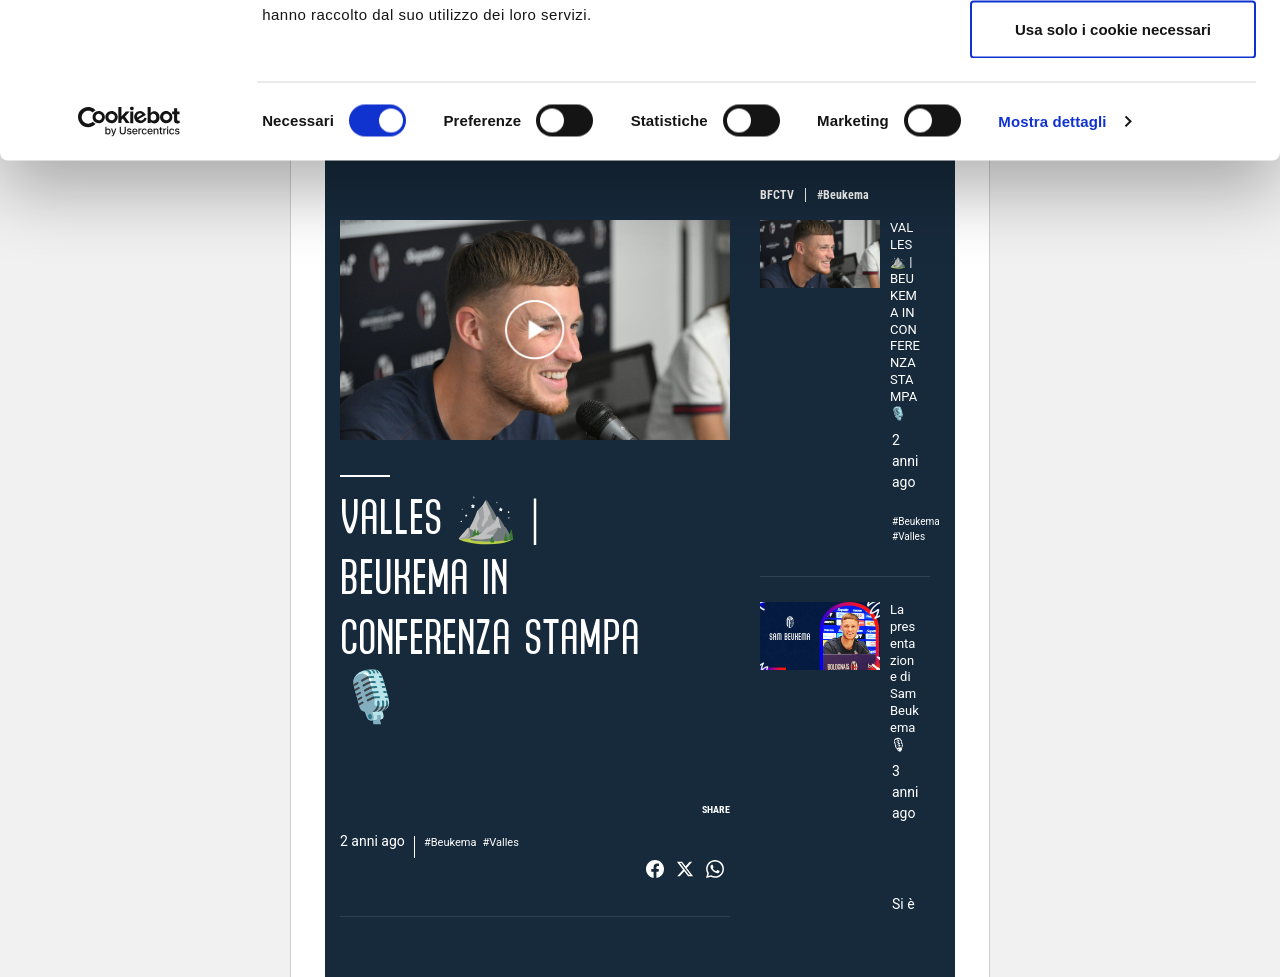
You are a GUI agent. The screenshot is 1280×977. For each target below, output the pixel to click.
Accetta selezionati (1112, 118)
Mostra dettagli (1052, 275)
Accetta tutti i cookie (1113, 52)
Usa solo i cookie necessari (1113, 183)
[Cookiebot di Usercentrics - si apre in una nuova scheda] (129, 276)
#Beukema (450, 842)
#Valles (500, 842)
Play (535, 330)
